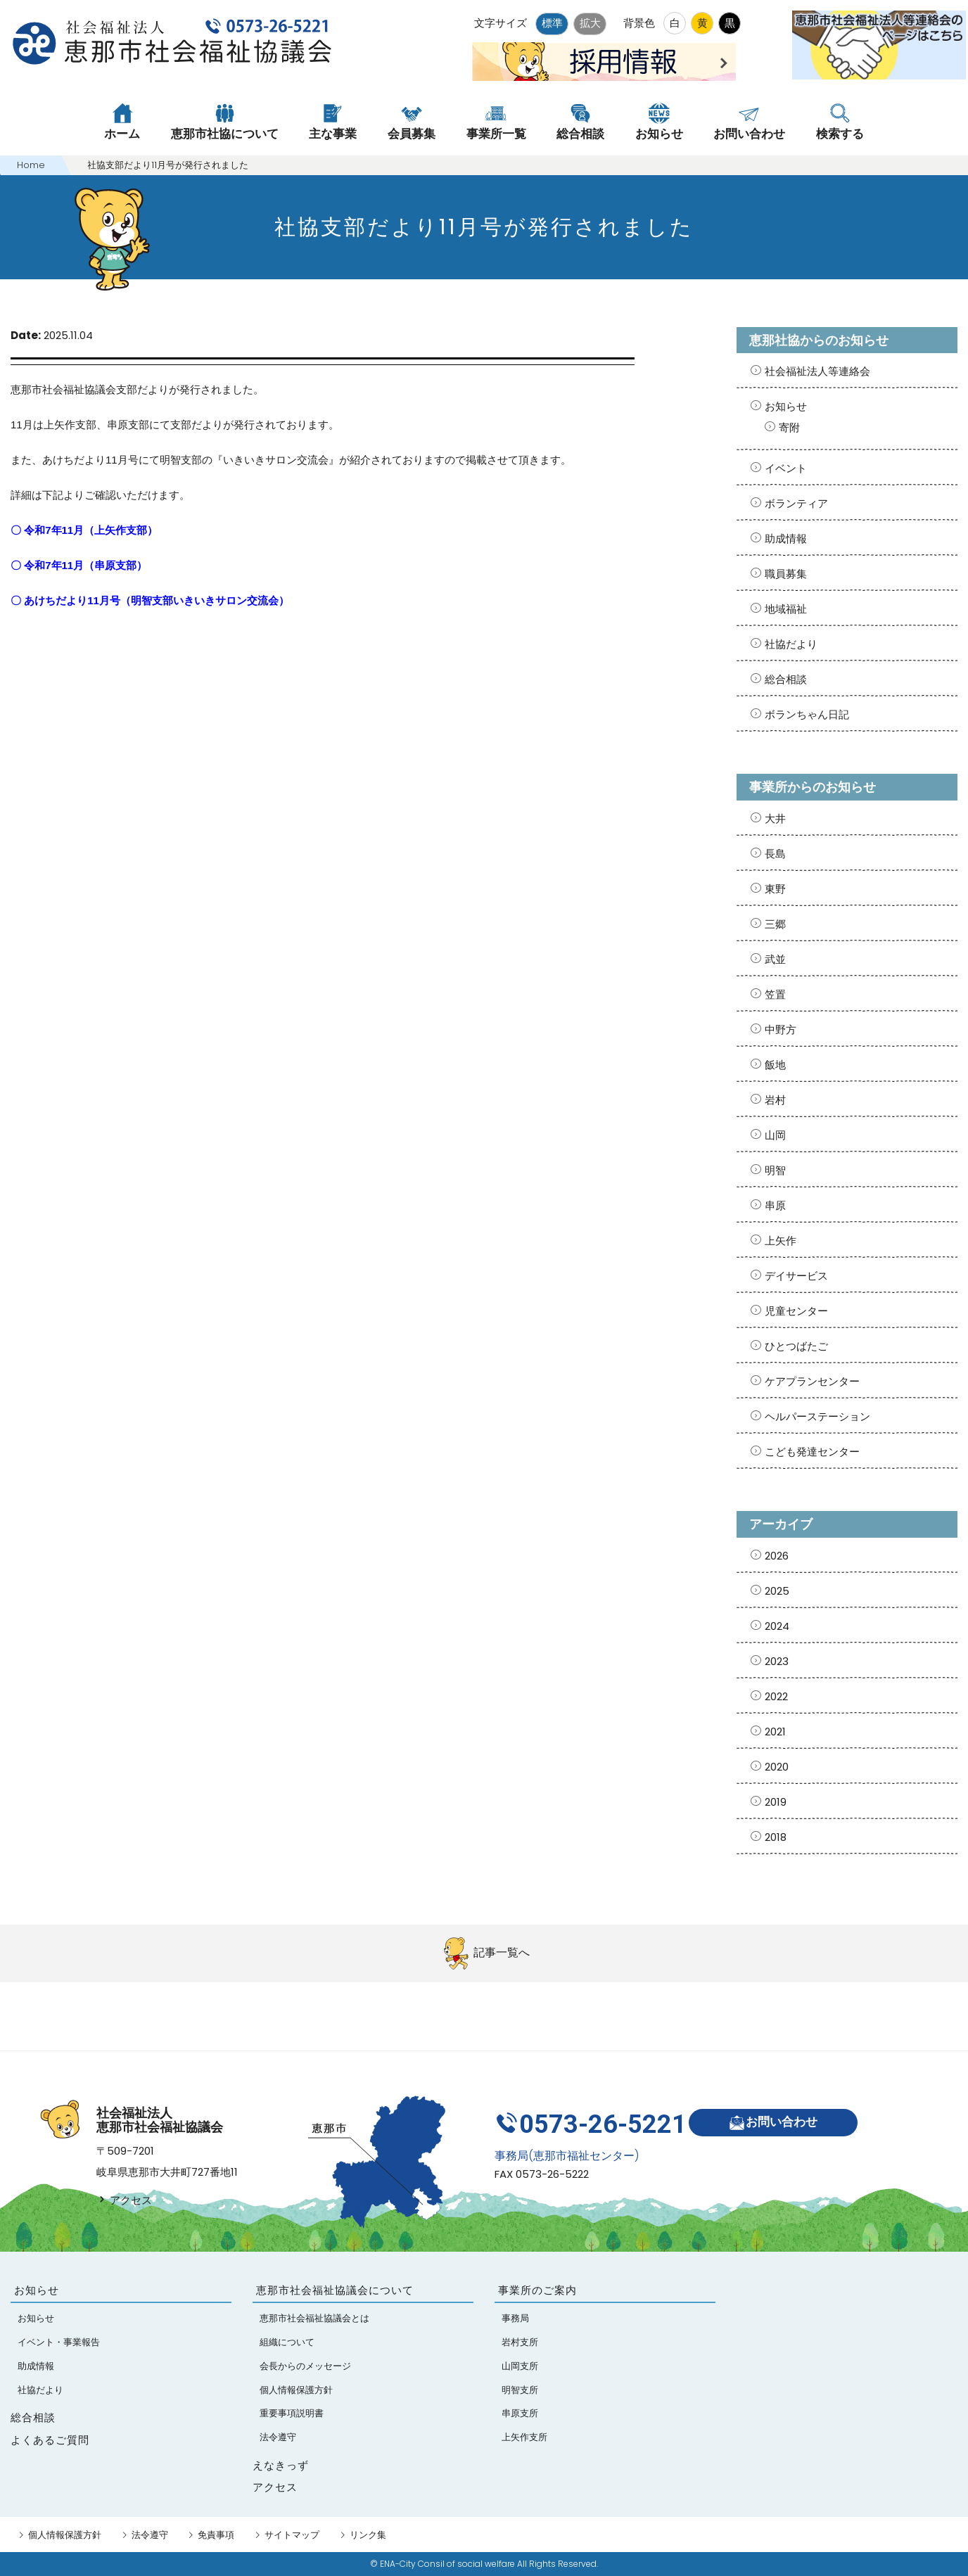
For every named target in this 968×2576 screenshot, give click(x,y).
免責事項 (216, 2535)
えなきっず (281, 2465)
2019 (775, 1801)
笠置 (775, 994)
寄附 (789, 427)
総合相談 (786, 679)
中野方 (780, 1029)
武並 (775, 959)
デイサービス (796, 1275)
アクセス (124, 2200)
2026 (777, 1555)
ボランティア (796, 503)
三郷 (775, 924)
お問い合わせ (778, 2118)
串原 (775, 1205)
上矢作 (780, 1240)
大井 (775, 818)
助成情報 (786, 538)
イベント (786, 468)
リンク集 (368, 2535)
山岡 (775, 1135)
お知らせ (786, 406)
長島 (775, 853)
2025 (777, 1590)
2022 (776, 1696)
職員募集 (786, 573)
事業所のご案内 (537, 2290)
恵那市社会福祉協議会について (335, 2290)
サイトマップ (292, 2535)
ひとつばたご (796, 1346)
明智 (775, 1170)
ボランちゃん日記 (807, 714)
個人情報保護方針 (64, 2535)
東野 (775, 888)
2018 (775, 1837)
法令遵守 (150, 2535)
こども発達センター (812, 1451)
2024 (777, 1626)
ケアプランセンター (812, 1381)
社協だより (791, 644)
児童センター (796, 1310)
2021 (775, 1731)
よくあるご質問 (50, 2440)
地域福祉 (786, 608)
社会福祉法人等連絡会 (817, 371)
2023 (777, 1661)
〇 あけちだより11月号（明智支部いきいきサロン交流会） (150, 600)
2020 (777, 1766)
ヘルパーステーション (817, 1416)
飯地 (775, 1064)
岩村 (775, 1099)
